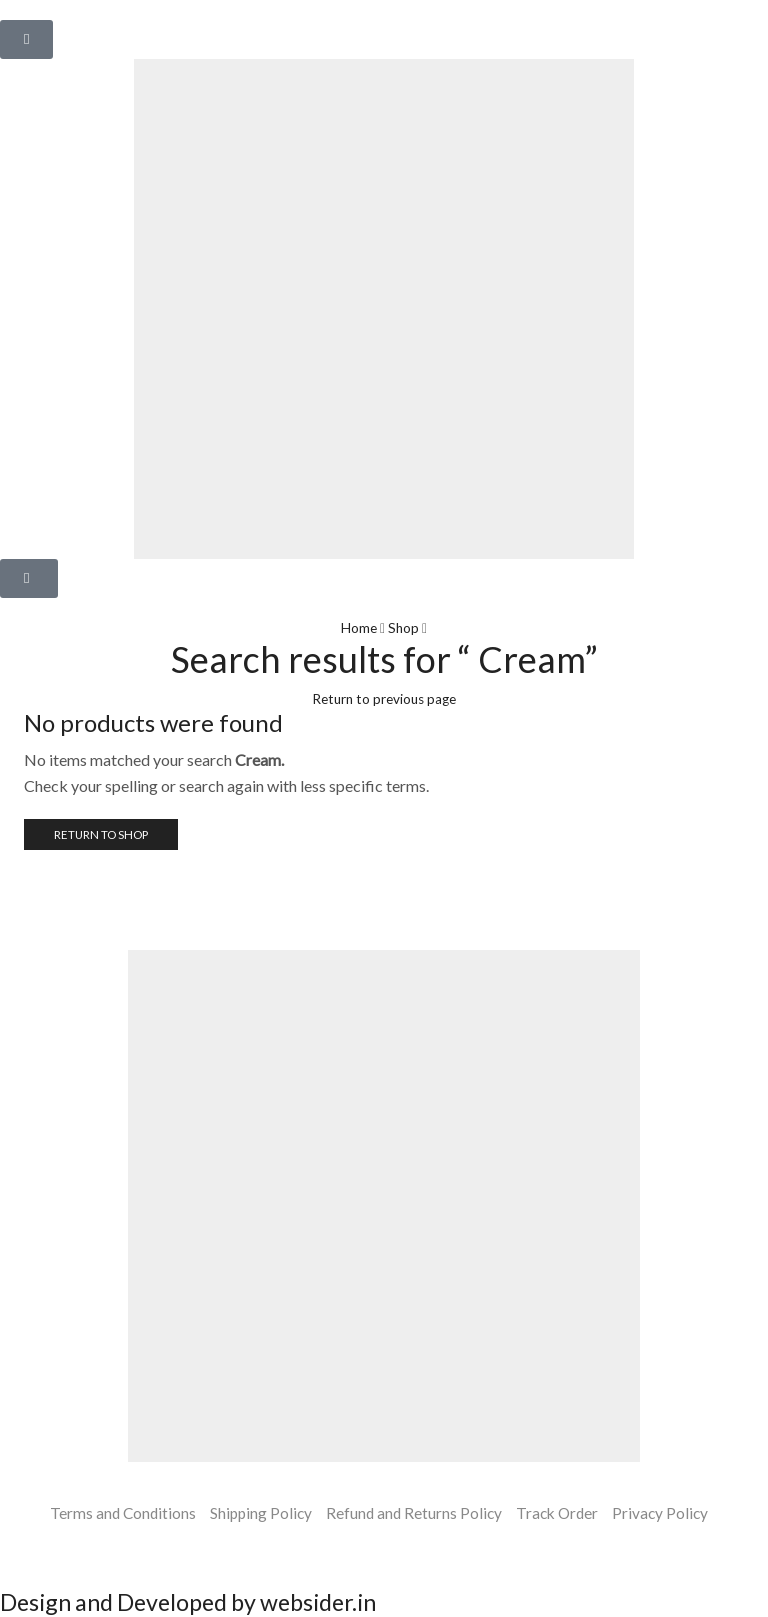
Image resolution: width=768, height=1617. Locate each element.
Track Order (560, 1513)
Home (358, 627)
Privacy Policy (666, 1513)
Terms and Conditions (116, 1513)
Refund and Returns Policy (413, 1513)
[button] (26, 39)
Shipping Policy (257, 1513)
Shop (404, 627)
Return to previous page (384, 697)
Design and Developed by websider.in (200, 1602)
